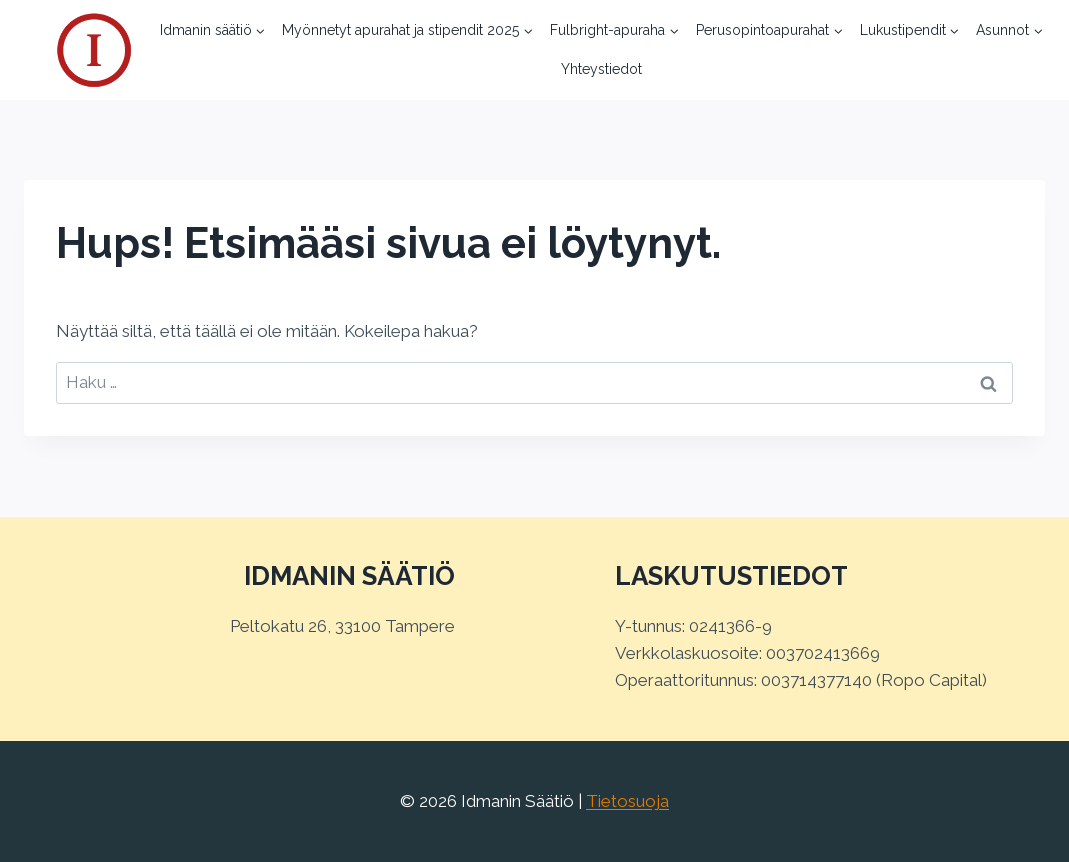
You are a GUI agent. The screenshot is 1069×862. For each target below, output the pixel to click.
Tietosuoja (627, 801)
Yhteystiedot (601, 69)
